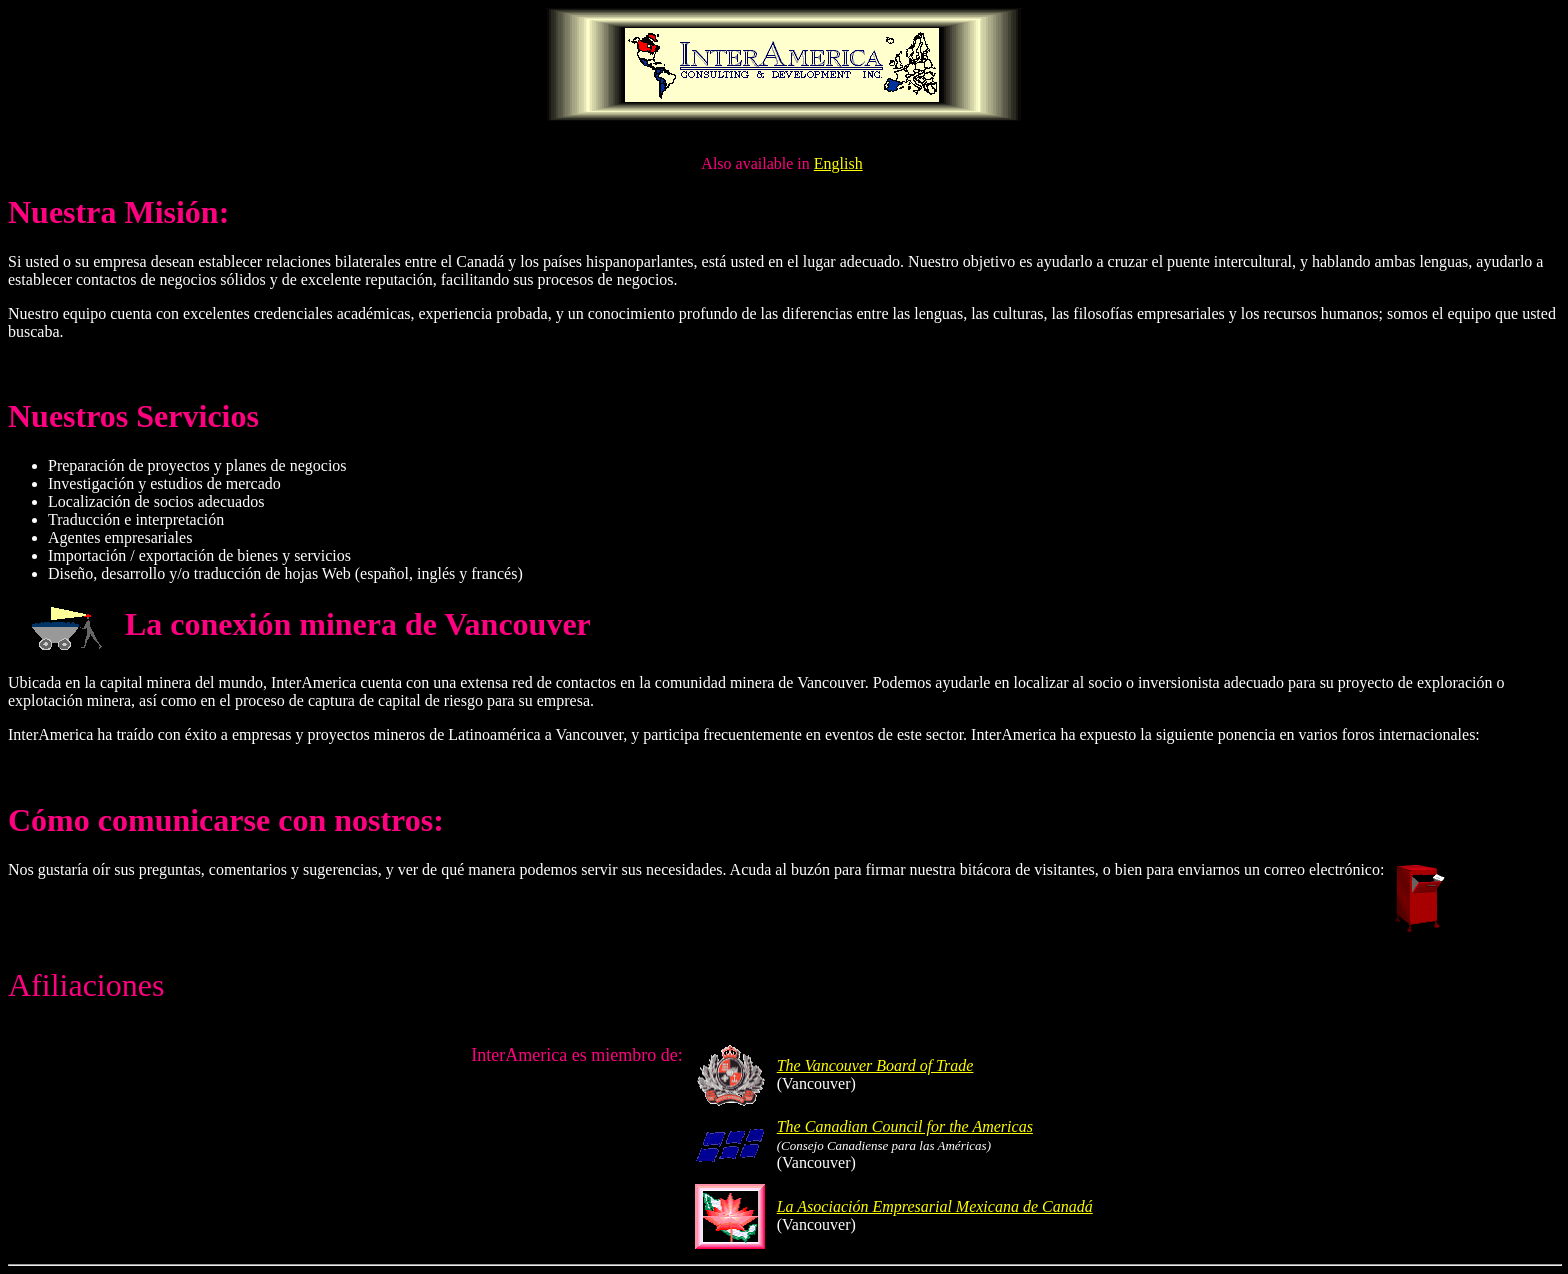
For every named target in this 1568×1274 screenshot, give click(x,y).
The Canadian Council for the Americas (905, 1126)
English (838, 163)
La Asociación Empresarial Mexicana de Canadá (935, 1206)
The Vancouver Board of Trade (875, 1065)
